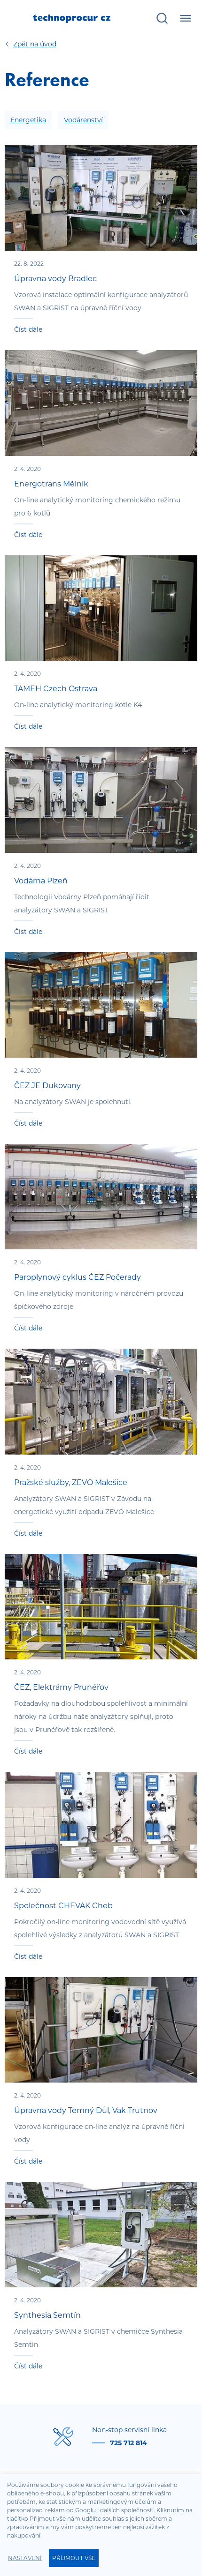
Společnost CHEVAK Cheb (63, 1905)
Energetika (28, 120)
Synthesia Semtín (47, 2315)
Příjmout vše (73, 2557)
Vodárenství (83, 120)
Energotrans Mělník (51, 483)
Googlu (85, 2510)
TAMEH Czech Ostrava (55, 688)
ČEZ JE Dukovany (47, 1085)
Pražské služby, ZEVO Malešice (70, 1482)
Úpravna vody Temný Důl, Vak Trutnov (85, 2110)
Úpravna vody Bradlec (55, 278)
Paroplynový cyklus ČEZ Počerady (77, 1277)
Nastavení (25, 2557)
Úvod (34, 44)
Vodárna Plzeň (41, 880)
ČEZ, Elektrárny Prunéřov (61, 1687)
